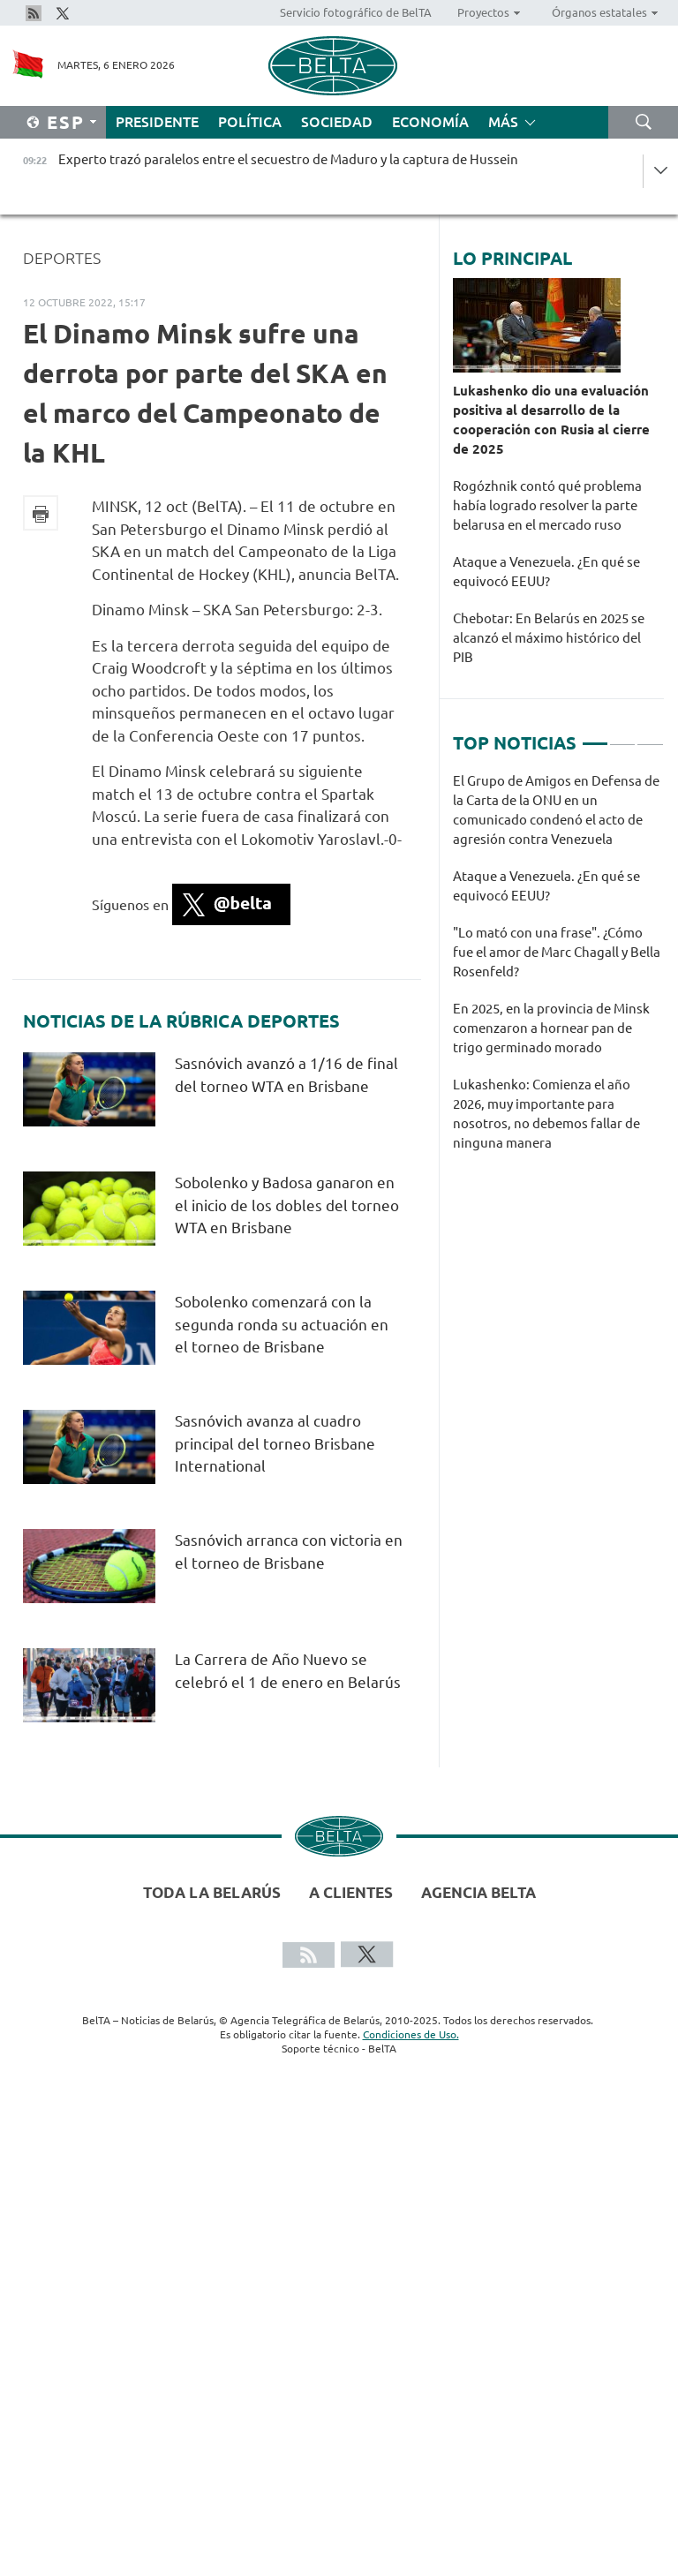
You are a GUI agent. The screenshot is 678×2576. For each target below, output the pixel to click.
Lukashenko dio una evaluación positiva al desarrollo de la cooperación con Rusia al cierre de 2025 (551, 419)
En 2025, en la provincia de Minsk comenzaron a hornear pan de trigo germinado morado (551, 1028)
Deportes (62, 258)
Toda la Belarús (212, 1892)
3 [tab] (649, 736)
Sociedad (337, 122)
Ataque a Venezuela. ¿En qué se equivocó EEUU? (546, 571)
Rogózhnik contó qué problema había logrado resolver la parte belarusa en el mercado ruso (547, 505)
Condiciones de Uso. (411, 2034)
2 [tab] (622, 736)
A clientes (351, 1892)
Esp (66, 122)
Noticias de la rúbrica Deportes (181, 1021)
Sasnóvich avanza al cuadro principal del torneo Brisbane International (275, 1443)
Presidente (157, 122)
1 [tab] (595, 736)
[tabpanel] (558, 971)
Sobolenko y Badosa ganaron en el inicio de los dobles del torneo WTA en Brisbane (287, 1205)
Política (250, 122)
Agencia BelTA (478, 1892)
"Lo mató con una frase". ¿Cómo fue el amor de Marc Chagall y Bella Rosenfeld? (556, 952)
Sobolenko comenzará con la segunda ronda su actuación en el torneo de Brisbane (281, 1324)
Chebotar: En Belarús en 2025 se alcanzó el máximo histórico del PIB (548, 638)
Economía (430, 122)
